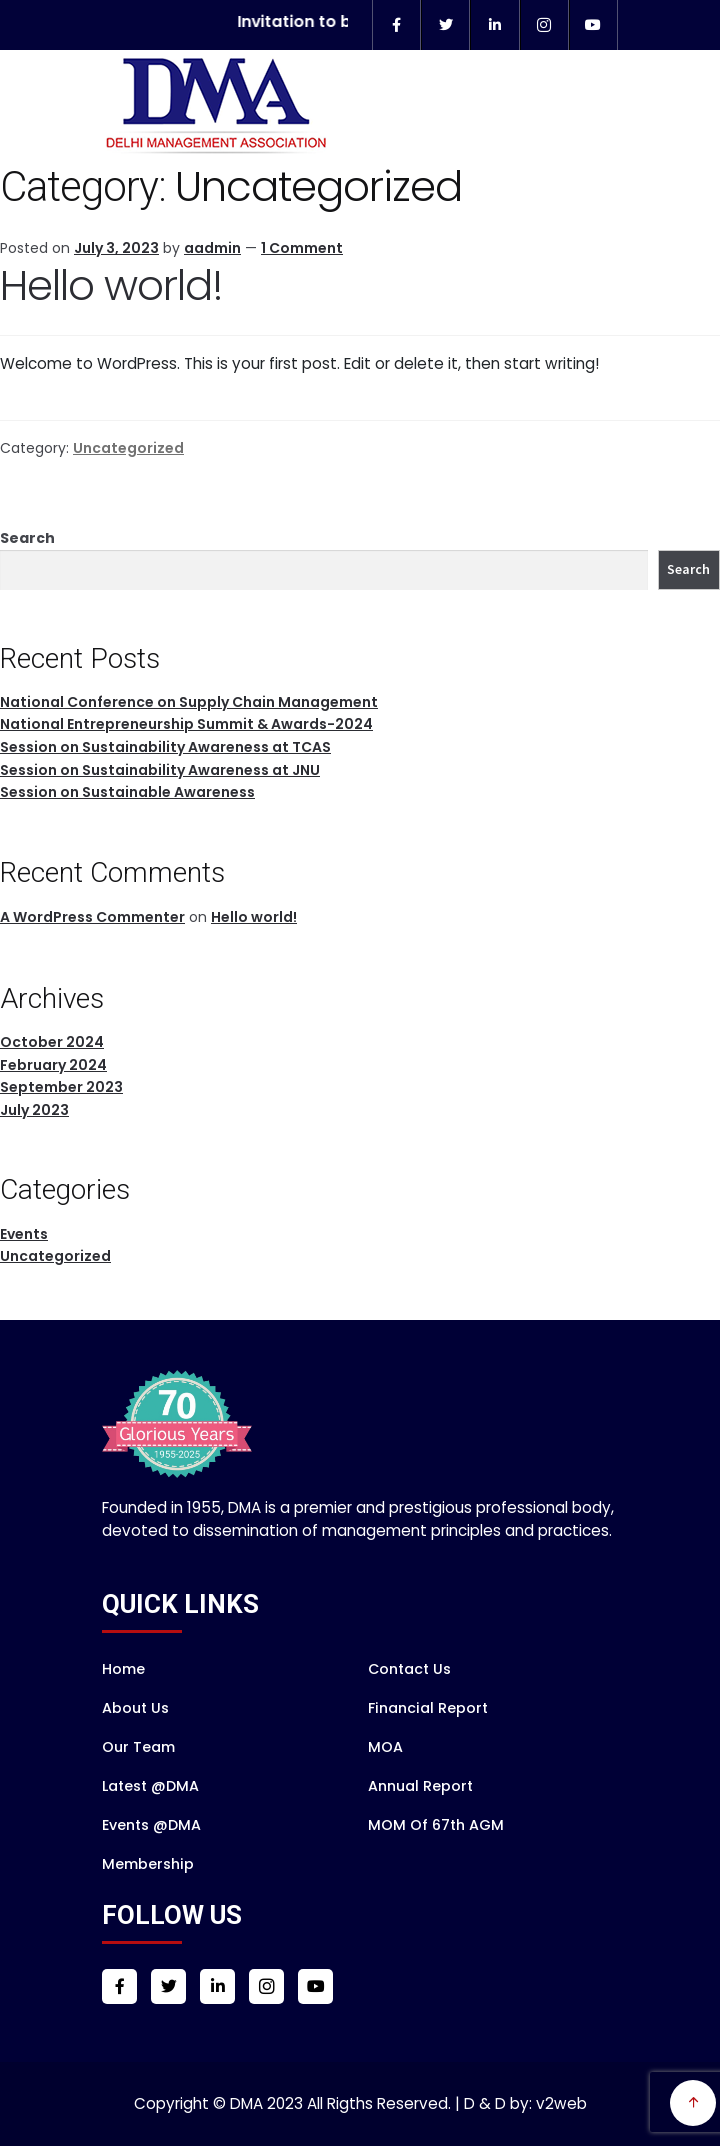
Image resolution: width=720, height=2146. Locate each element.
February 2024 (53, 1065)
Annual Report (420, 1786)
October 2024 (52, 1042)
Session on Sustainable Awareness (127, 792)
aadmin (212, 248)
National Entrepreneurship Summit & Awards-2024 (186, 724)
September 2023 (61, 1087)
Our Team (138, 1747)
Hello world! (111, 285)
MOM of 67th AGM (436, 1825)
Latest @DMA (150, 1786)
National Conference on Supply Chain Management (189, 702)
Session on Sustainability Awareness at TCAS (165, 747)
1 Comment (302, 248)
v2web (561, 2103)
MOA (385, 1747)
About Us (135, 1708)
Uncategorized (128, 448)
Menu (678, 141)
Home (123, 1669)
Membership (148, 1864)
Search (27, 538)
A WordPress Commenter (92, 917)
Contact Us (409, 1669)
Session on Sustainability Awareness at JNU (160, 770)
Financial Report (428, 1708)
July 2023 (34, 1110)
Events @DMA (151, 1825)
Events (24, 1234)
